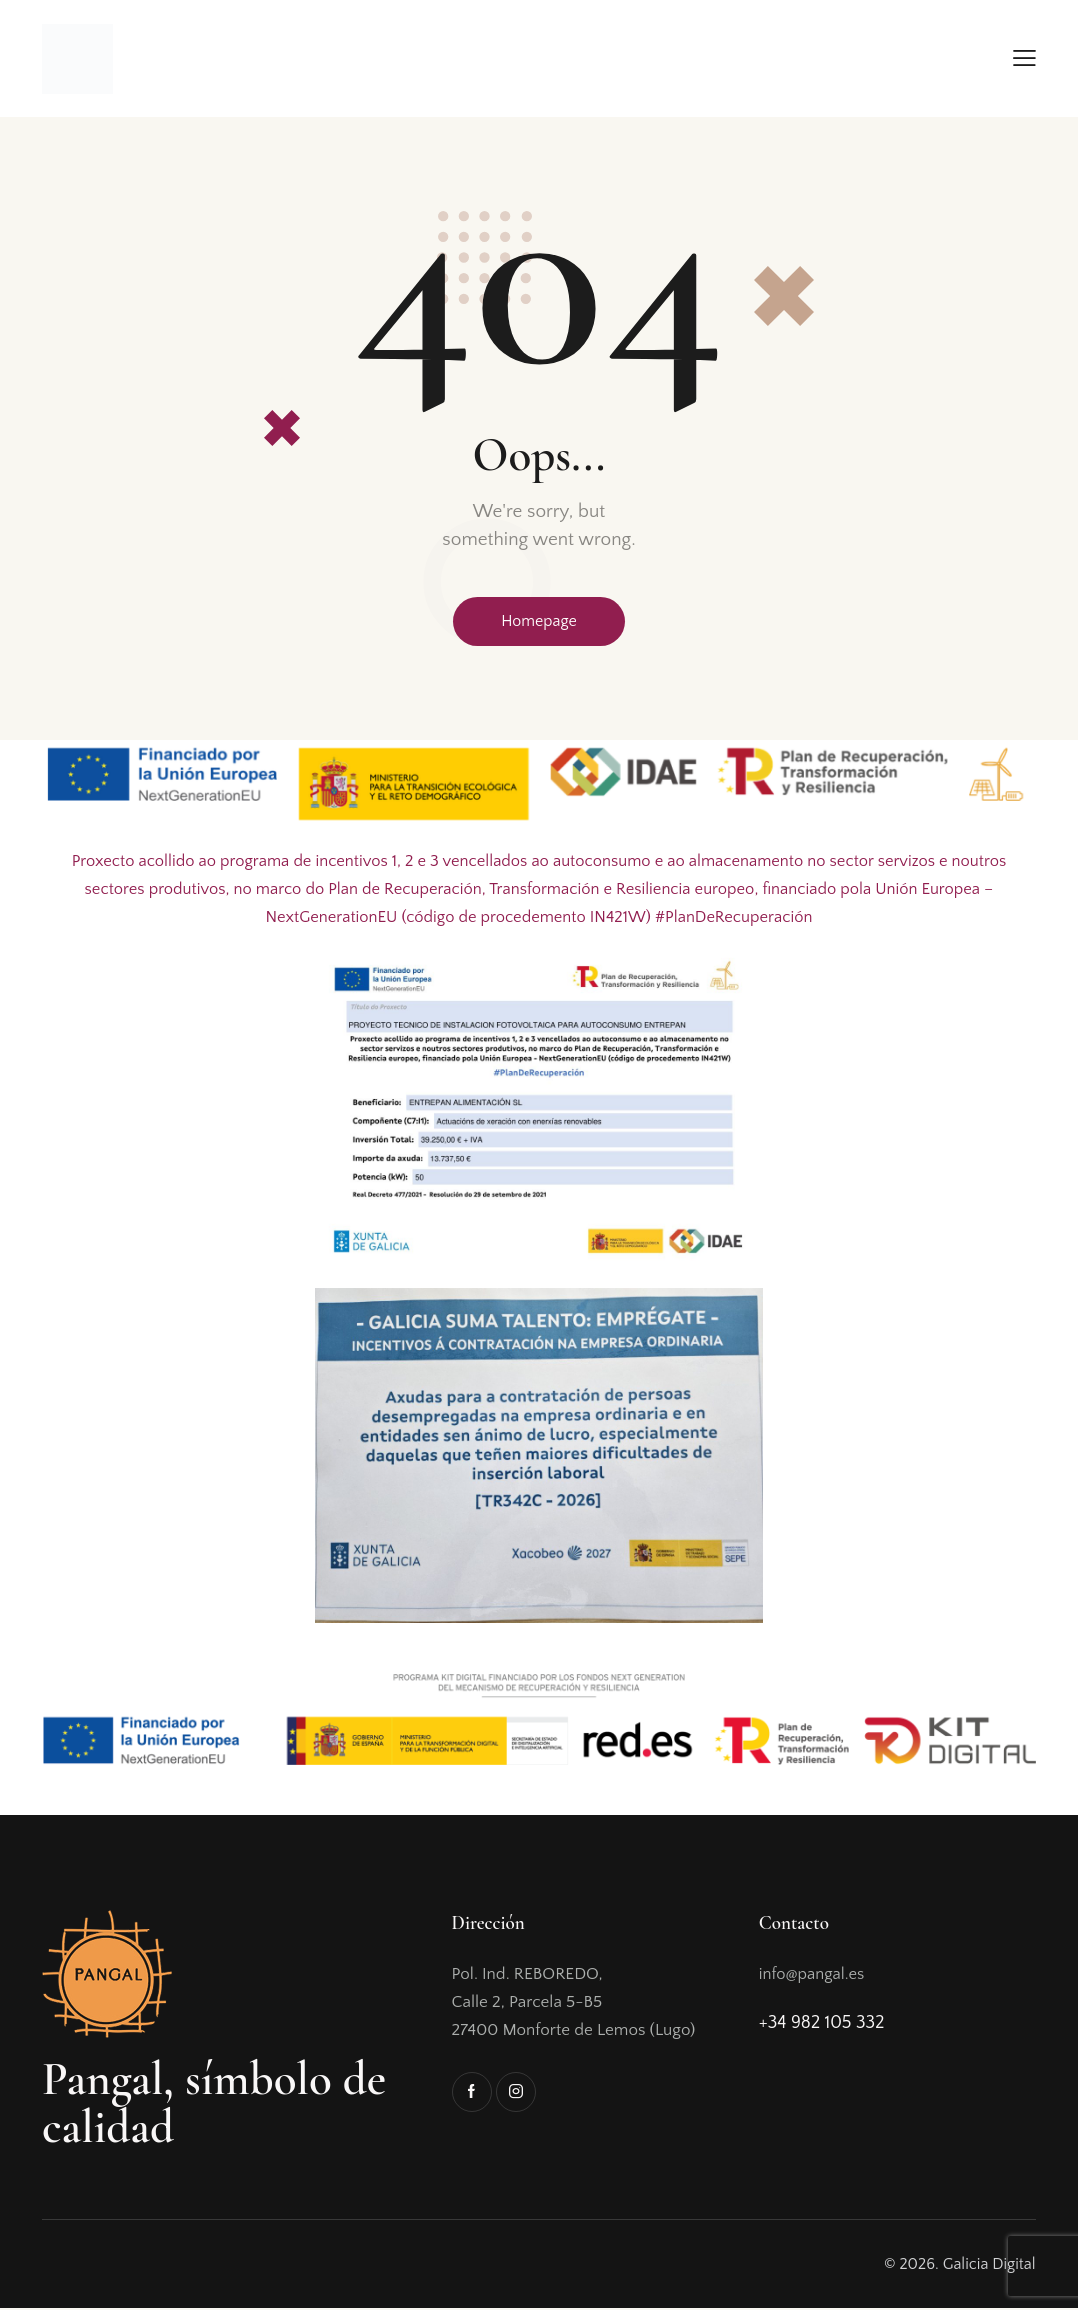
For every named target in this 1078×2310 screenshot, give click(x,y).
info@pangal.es (813, 1976)
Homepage (539, 622)
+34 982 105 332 (822, 2025)
